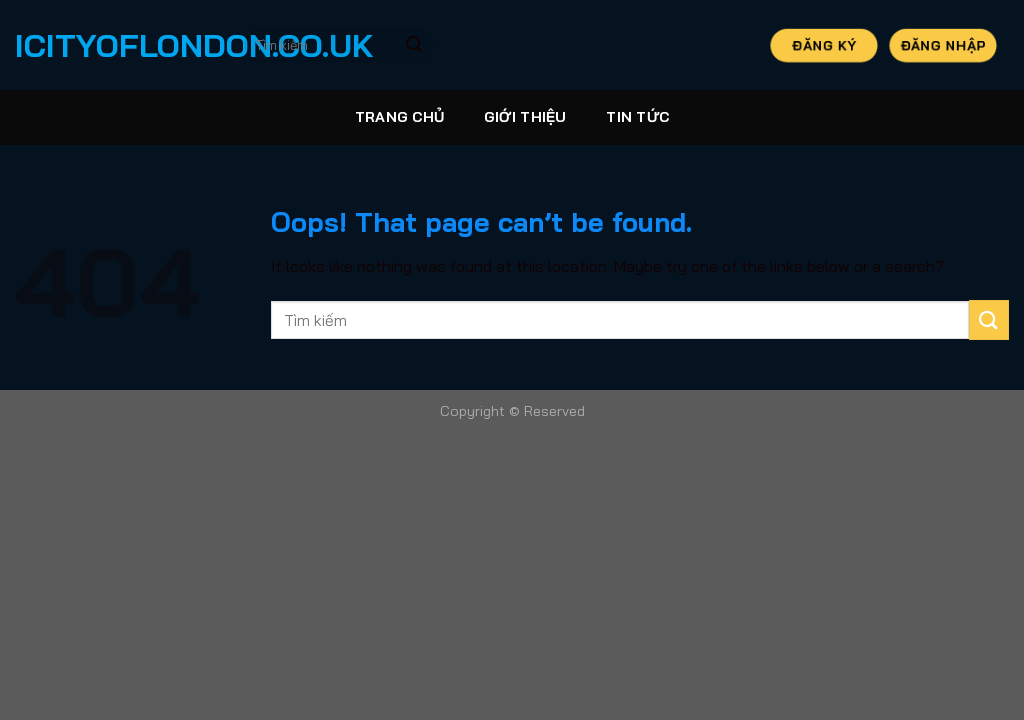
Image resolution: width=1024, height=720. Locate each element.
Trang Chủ (400, 117)
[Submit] (414, 45)
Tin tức (637, 117)
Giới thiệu (525, 117)
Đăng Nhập (943, 44)
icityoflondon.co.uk (115, 45)
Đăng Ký (823, 44)
